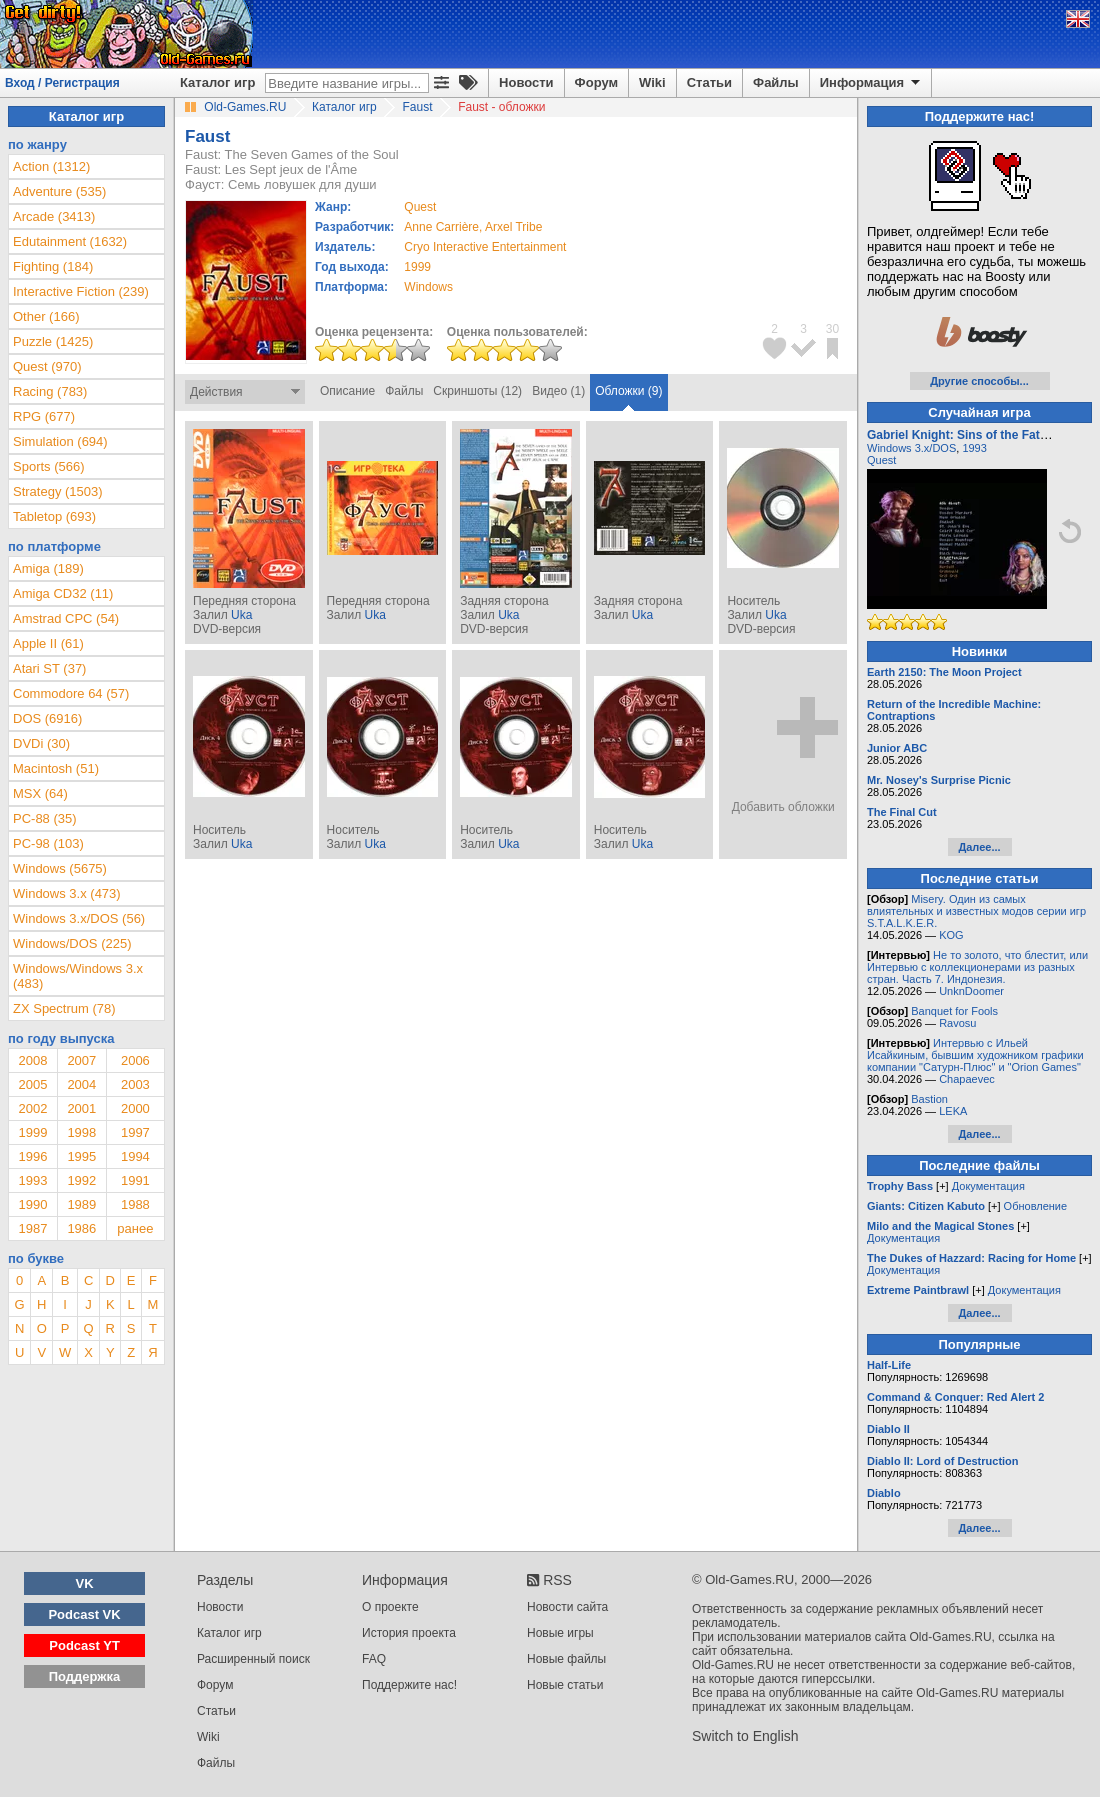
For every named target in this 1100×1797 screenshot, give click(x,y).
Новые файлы (566, 1659)
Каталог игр (217, 82)
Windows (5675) (60, 868)
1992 (81, 1180)
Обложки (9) (628, 391)
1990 (32, 1204)
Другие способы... (979, 381)
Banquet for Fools (954, 1011)
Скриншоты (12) (477, 391)
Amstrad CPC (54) (66, 618)
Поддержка (85, 1676)
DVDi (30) (41, 743)
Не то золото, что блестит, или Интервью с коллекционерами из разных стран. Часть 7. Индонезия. (977, 967)
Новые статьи (565, 1685)
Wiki (652, 82)
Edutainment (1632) (70, 241)
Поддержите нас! (409, 1685)
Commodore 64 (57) (71, 693)
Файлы (776, 82)
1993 (32, 1180)
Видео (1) (558, 391)
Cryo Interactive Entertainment (485, 247)
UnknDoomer (971, 991)
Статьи (709, 82)
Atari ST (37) (49, 668)
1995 (81, 1156)
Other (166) (46, 316)
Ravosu (957, 1023)
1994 (135, 1156)
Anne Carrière (441, 227)
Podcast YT (84, 1645)
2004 (81, 1084)
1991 (135, 1180)
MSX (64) (40, 793)
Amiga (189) (48, 568)
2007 (81, 1060)
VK (85, 1583)
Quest (881, 460)
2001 (81, 1108)
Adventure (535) (59, 191)
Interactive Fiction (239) (81, 291)
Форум (596, 82)
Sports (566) (49, 466)
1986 (81, 1228)
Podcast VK (84, 1614)
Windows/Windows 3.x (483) (78, 976)
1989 (81, 1204)
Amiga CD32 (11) (63, 593)
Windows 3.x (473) (67, 893)
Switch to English (745, 1736)
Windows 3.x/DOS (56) (79, 918)
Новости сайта (567, 1607)
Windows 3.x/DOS (911, 448)
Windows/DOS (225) (72, 943)
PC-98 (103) (48, 843)
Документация (988, 1186)
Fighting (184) (53, 266)
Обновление (1036, 1206)
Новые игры (560, 1633)
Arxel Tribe (513, 227)
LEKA (953, 1111)
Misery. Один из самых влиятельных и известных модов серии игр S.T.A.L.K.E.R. (976, 911)
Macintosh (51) (56, 768)
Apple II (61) (48, 643)
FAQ (374, 1659)
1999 (417, 267)
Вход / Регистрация (62, 83)
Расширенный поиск (253, 1659)
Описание (347, 391)
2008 (32, 1060)
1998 (81, 1132)
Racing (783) (50, 391)
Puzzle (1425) (53, 341)
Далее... (979, 847)
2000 (135, 1108)
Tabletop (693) (54, 516)
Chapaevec (967, 1079)
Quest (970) (47, 366)
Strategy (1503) (58, 491)
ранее (135, 1228)
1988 (135, 1204)
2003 (135, 1084)
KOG (951, 935)
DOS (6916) (47, 718)
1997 (135, 1132)
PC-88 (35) (45, 818)
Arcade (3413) (54, 216)
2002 (32, 1108)
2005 (32, 1084)
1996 (32, 1156)
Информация (871, 83)
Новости (526, 82)
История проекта (409, 1633)
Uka (241, 615)
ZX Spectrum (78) (64, 1008)
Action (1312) (51, 166)
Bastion (929, 1099)
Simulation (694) (60, 441)
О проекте (390, 1607)
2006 (135, 1060)
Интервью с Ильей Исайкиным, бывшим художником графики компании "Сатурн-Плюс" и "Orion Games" (975, 1055)
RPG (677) (44, 416)
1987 (32, 1228)
